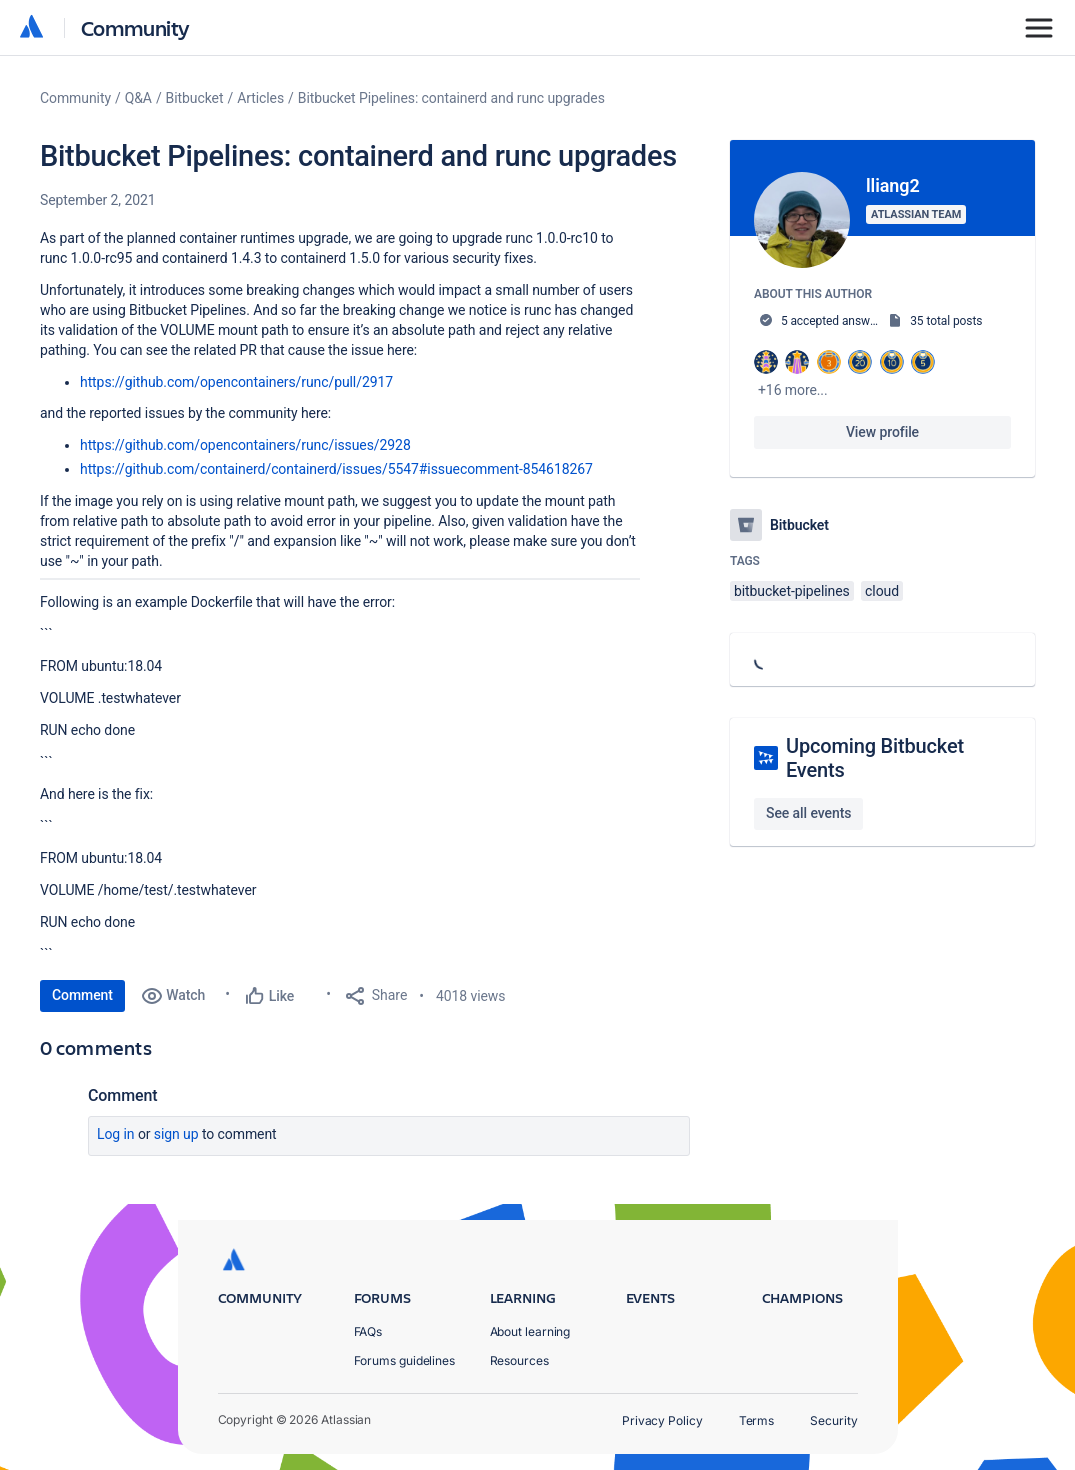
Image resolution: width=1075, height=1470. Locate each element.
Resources (519, 1360)
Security (833, 1420)
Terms (757, 1420)
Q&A (138, 98)
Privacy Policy (662, 1420)
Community (135, 27)
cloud (882, 591)
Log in (116, 1134)
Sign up (176, 1134)
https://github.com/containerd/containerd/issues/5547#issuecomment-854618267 (336, 469)
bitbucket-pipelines (792, 591)
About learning (530, 1331)
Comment (82, 995)
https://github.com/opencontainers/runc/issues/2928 (245, 445)
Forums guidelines (405, 1360)
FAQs (368, 1331)
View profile (882, 432)
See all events (808, 813)
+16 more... (793, 390)
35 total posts (946, 321)
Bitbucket (195, 98)
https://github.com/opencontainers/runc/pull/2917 (236, 382)
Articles (260, 98)
